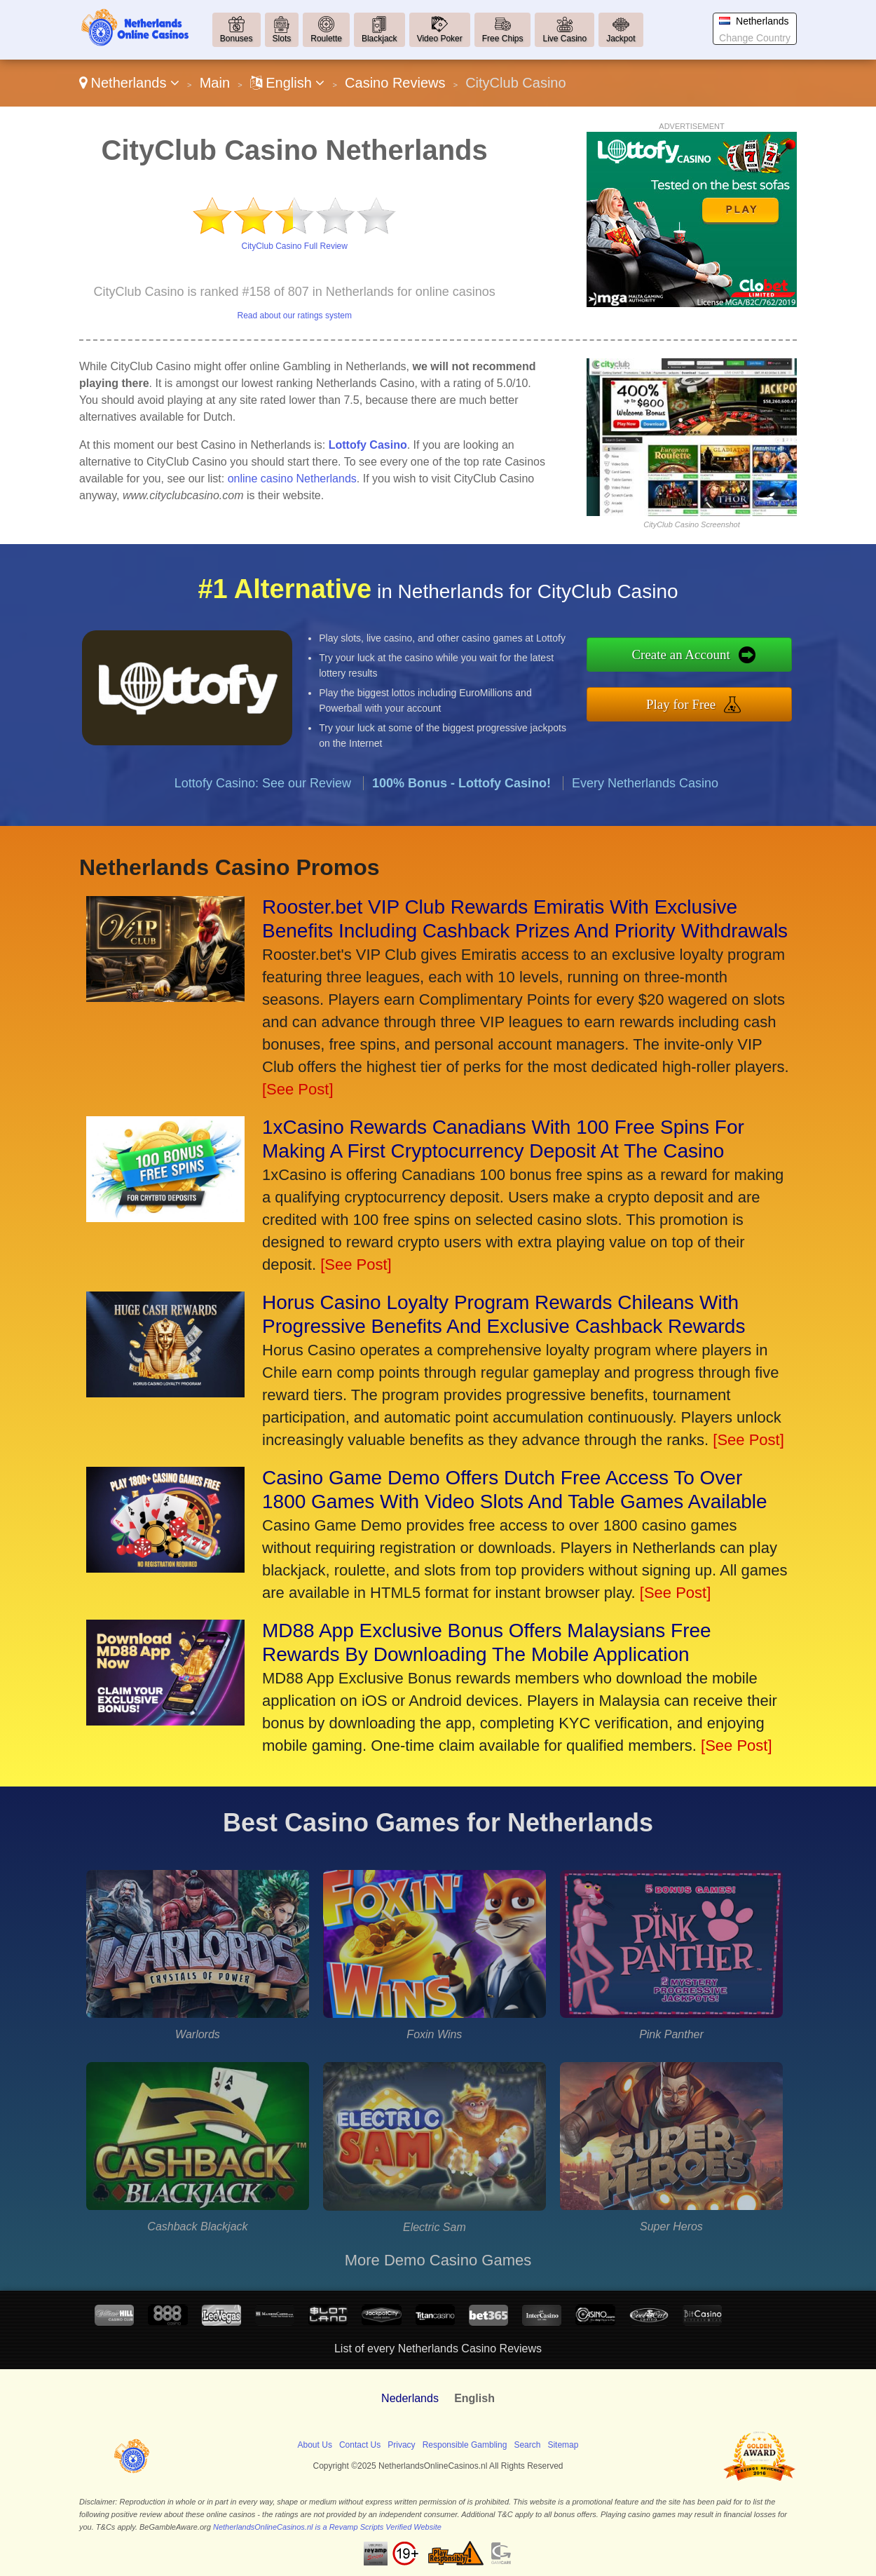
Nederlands (410, 2398)
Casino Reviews (395, 82)
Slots (282, 38)
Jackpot (620, 38)
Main (215, 82)
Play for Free (702, 701)
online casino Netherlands (292, 478)
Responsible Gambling (465, 2445)
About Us (315, 2445)
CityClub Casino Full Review (295, 246)
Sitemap (562, 2445)
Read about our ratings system (294, 315)
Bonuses (236, 38)
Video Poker (440, 38)
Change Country (755, 37)
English (287, 82)
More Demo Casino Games (438, 2260)
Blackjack (379, 38)
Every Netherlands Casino (645, 803)
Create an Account (702, 657)
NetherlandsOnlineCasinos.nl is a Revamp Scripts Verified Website (327, 2527)
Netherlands (129, 82)
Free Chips (502, 38)
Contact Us (360, 2445)
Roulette (326, 38)
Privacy (401, 2445)
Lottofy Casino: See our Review (262, 803)
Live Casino (564, 38)
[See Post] (298, 1089)
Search (527, 2445)
